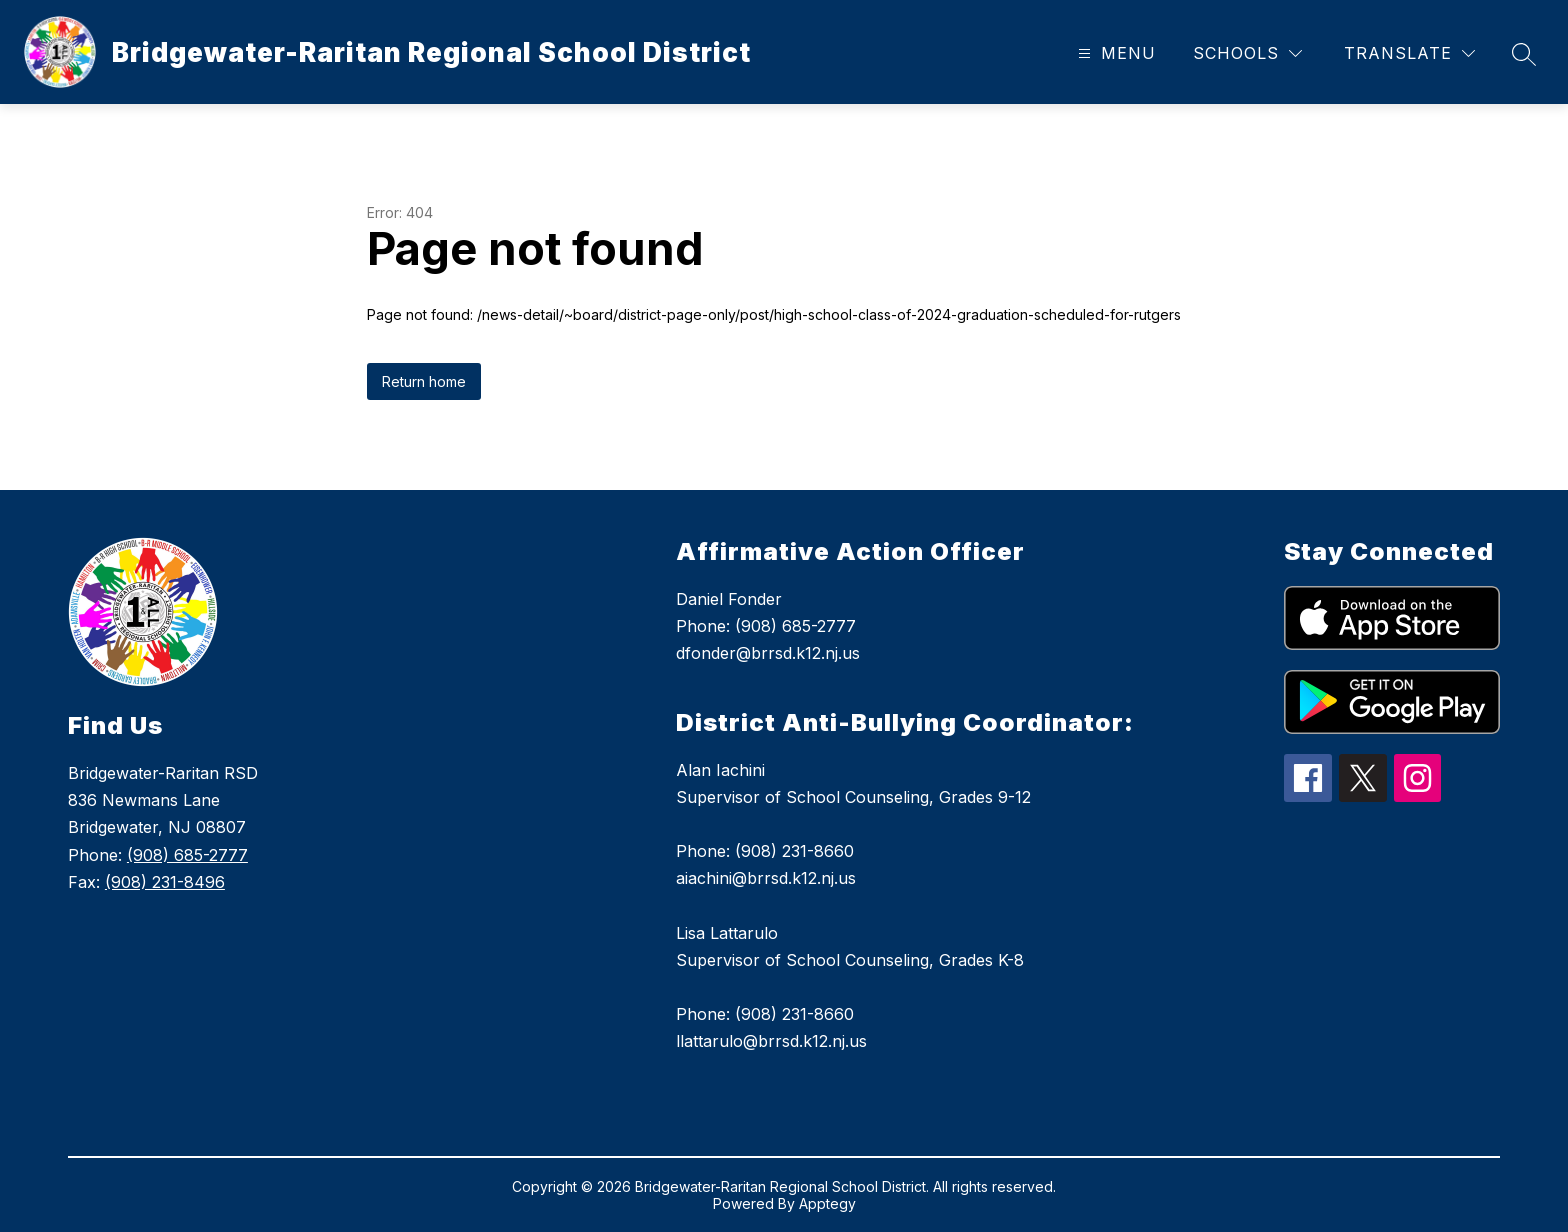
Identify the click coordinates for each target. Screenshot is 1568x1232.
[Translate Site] (1409, 53)
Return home (424, 381)
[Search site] (1524, 54)
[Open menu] (1114, 53)
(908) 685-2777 (187, 855)
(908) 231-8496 (165, 882)
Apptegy (827, 1203)
